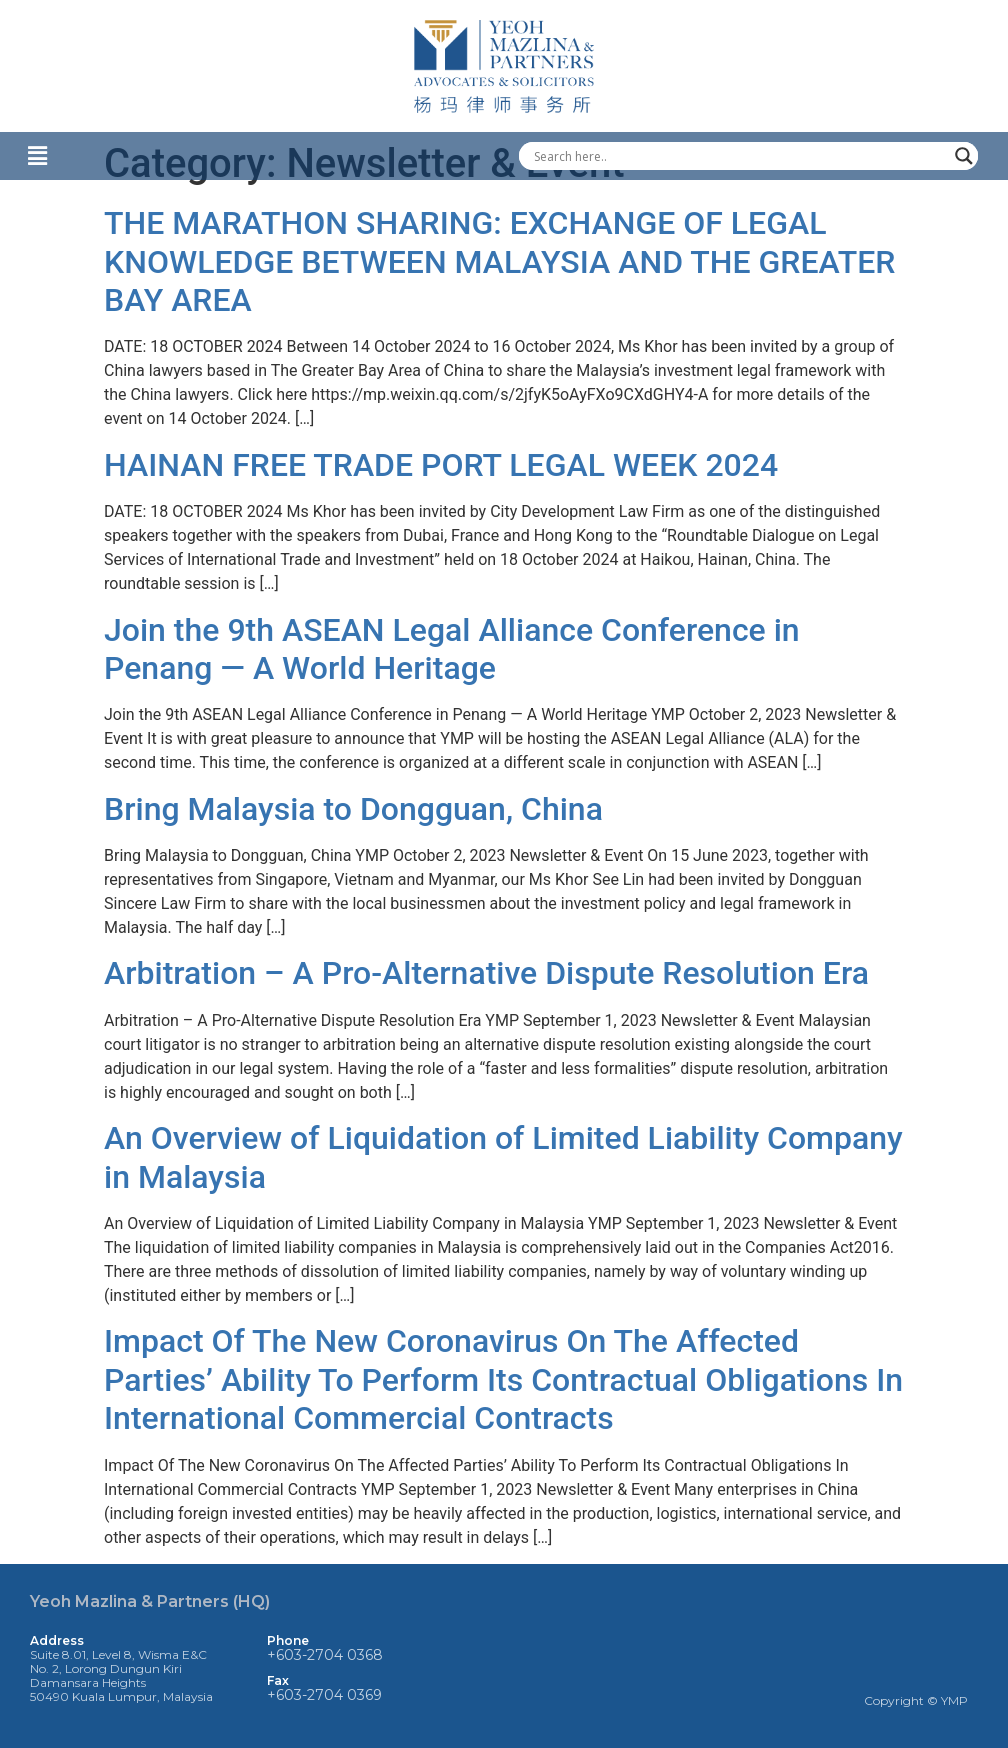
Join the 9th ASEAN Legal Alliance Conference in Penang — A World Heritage (452, 649)
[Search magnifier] (964, 156)
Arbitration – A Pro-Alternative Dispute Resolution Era (486, 973)
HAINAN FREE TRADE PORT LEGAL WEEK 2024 (441, 465)
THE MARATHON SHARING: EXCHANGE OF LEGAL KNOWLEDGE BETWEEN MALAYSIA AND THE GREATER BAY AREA (499, 261)
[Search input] (739, 156)
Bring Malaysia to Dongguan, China (353, 809)
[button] (244, 156)
